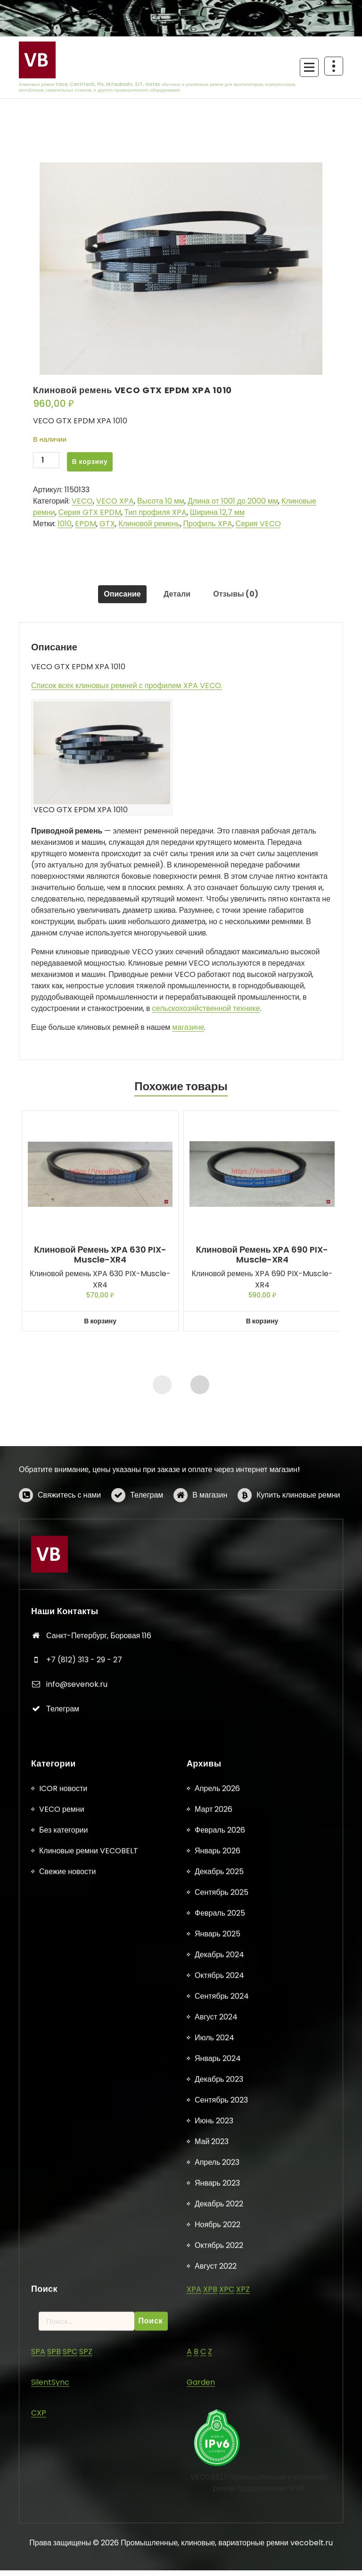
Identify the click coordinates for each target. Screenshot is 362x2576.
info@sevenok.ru (76, 1893)
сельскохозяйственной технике (206, 1014)
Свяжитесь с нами (69, 1538)
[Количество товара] (46, 461)
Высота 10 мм (160, 501)
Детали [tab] (177, 596)
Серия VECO (258, 523)
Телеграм (146, 1538)
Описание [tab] (116, 596)
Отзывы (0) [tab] (242, 596)
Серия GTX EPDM (89, 512)
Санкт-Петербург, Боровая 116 (98, 1845)
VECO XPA (115, 501)
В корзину (90, 461)
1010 (65, 523)
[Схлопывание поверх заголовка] (333, 66)
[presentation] (162, 1390)
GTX (107, 523)
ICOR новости (63, 2548)
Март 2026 (213, 2569)
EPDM (85, 523)
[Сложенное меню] (309, 67)
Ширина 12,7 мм (217, 512)
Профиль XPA (207, 523)
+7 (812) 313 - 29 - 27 (84, 1869)
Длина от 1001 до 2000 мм (233, 501)
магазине (188, 1032)
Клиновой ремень (149, 523)
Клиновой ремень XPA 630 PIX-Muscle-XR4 (100, 1260)
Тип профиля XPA (155, 512)
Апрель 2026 (217, 2548)
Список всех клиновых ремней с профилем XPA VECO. (126, 691)
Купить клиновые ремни (298, 1538)
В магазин (209, 1538)
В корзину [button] (100, 1326)
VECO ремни (61, 2569)
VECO (82, 501)
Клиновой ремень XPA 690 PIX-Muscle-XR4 (262, 1260)
